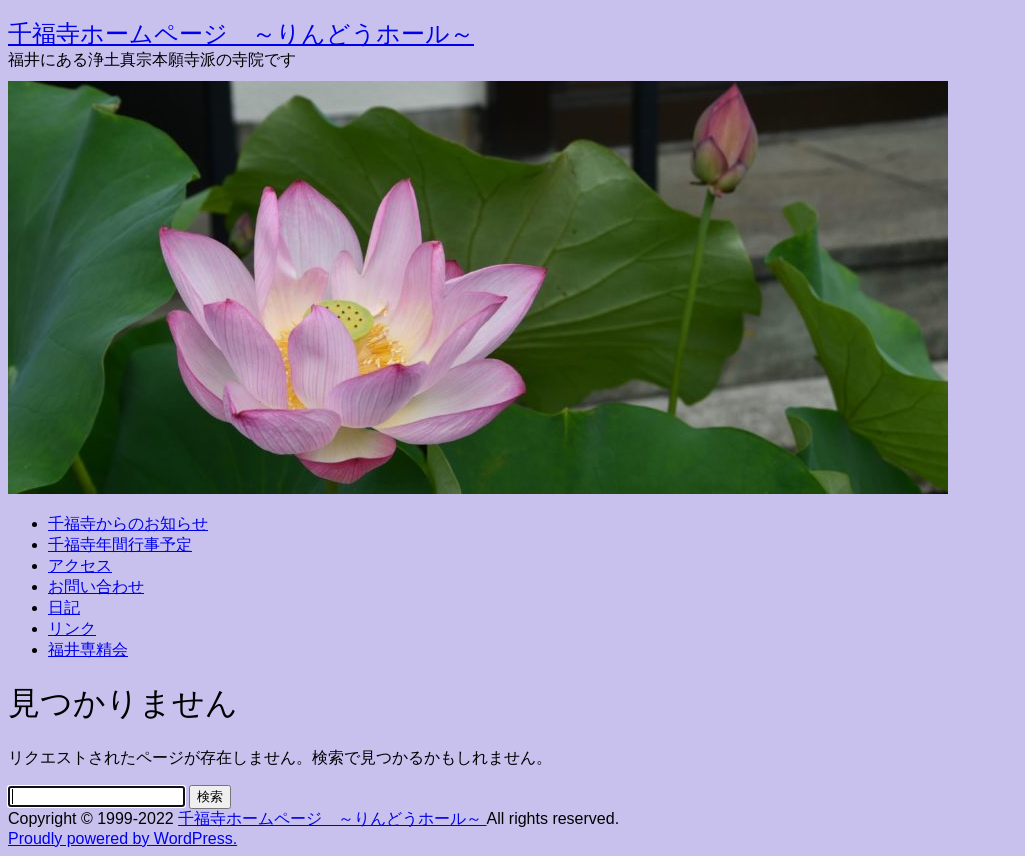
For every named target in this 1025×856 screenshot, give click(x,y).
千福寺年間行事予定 (120, 544)
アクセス (80, 565)
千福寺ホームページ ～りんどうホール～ (241, 33)
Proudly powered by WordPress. (122, 838)
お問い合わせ (96, 586)
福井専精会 (88, 649)
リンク (72, 628)
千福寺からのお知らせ (128, 523)
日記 (64, 607)
